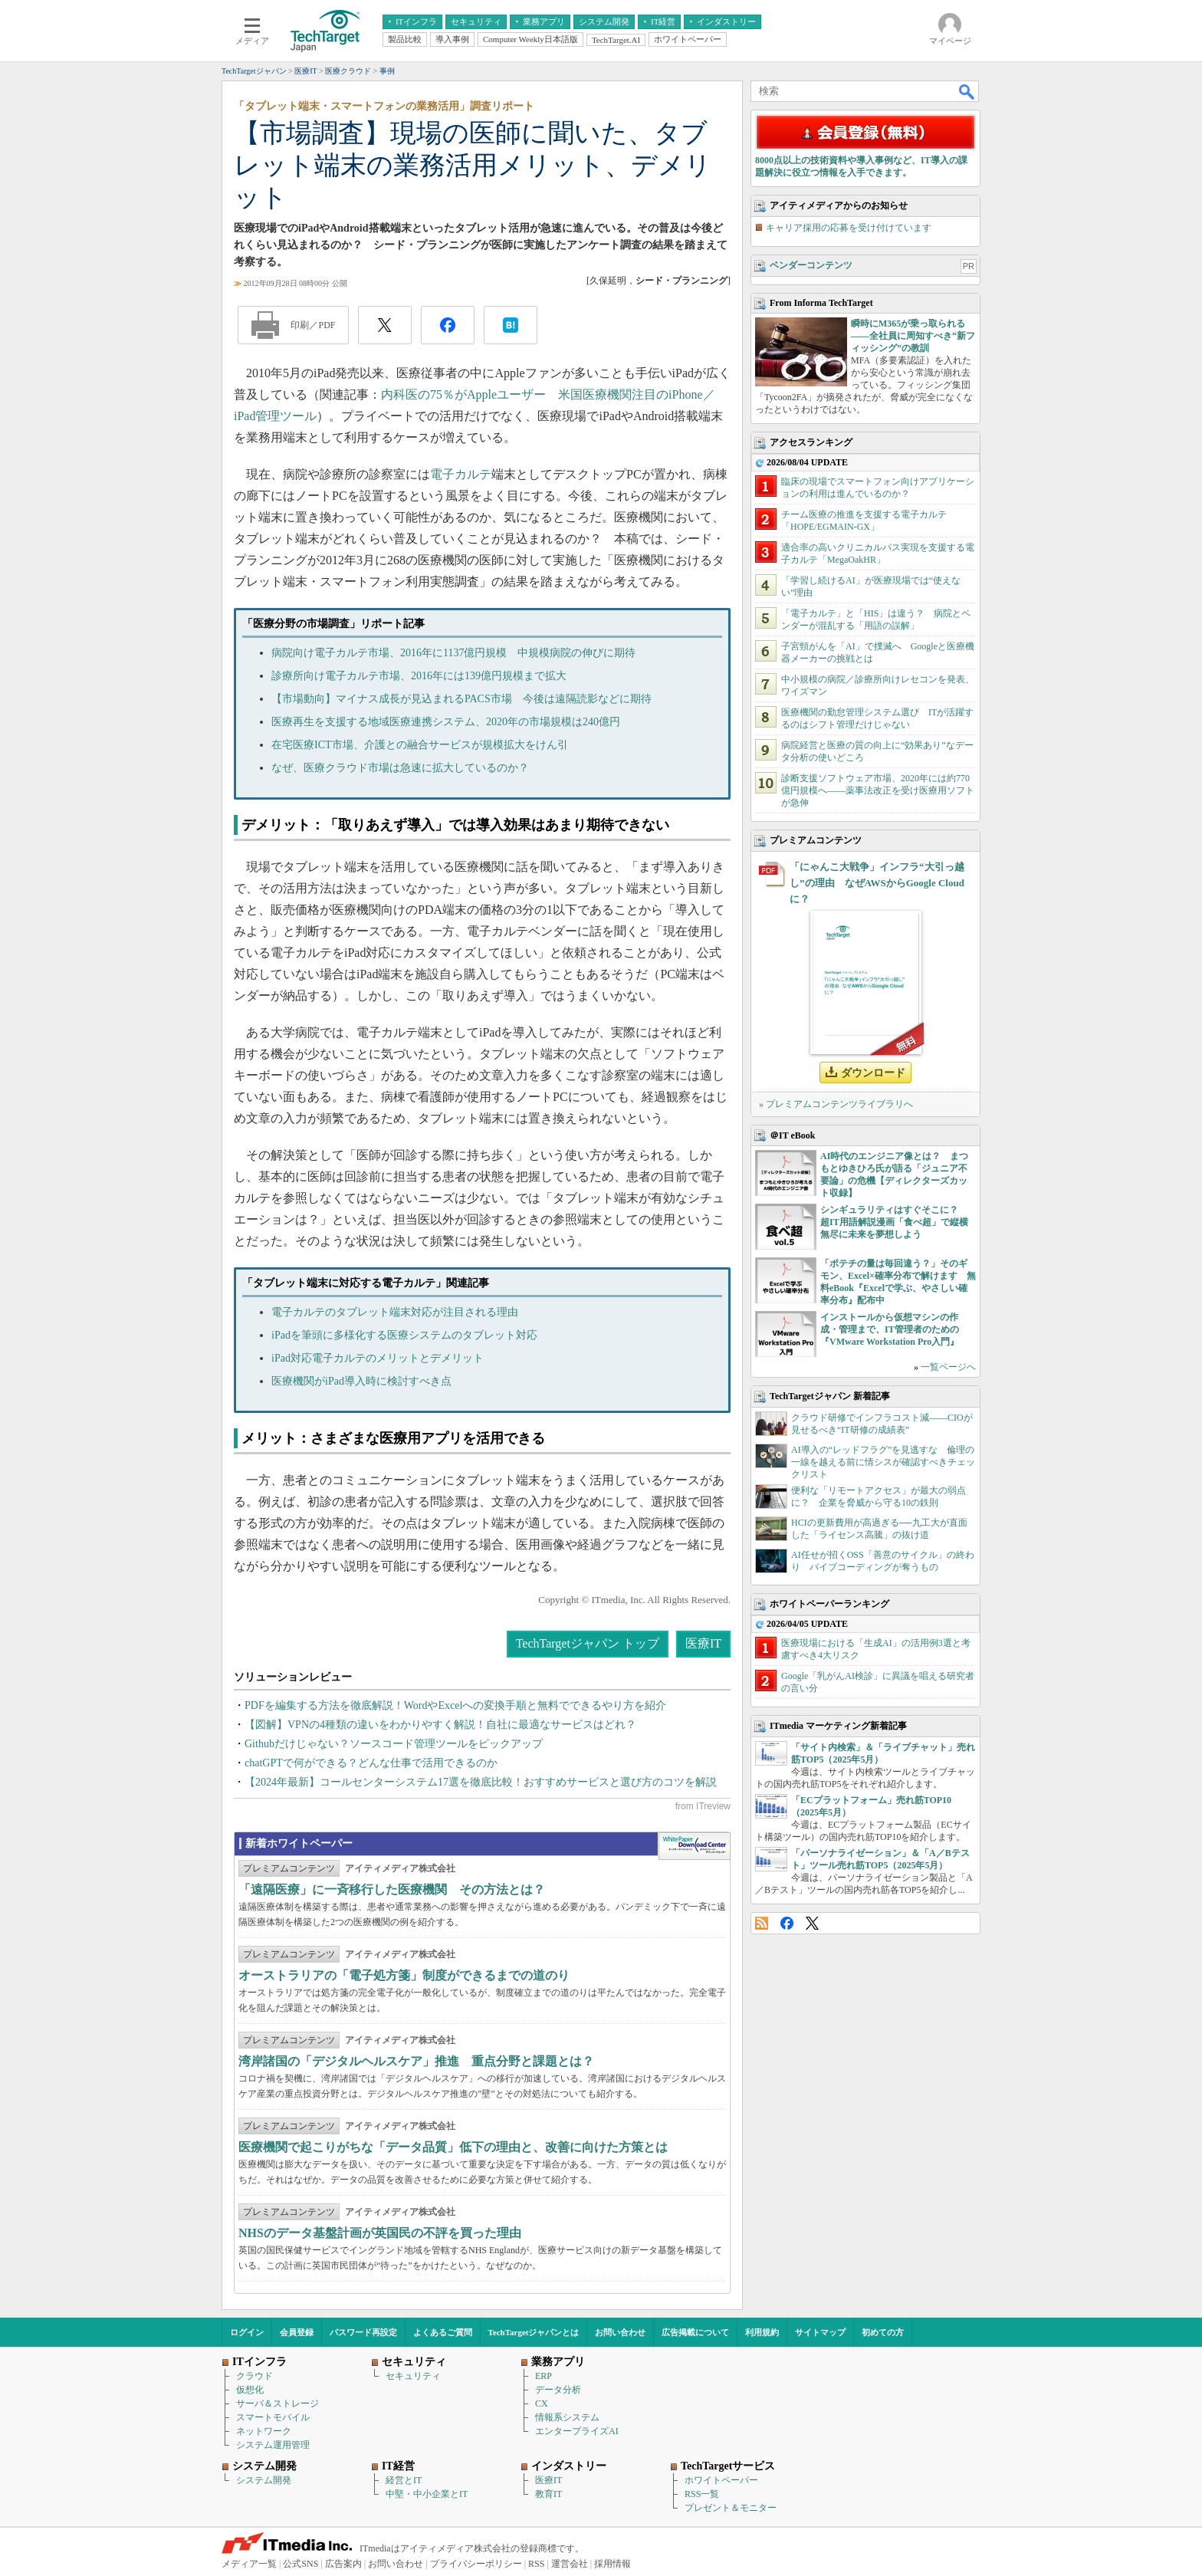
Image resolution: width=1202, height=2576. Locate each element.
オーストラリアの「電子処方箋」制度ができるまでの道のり (404, 1975)
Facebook (786, 1923)
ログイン (247, 2332)
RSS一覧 (702, 2494)
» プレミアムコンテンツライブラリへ (836, 1104)
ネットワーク (263, 2431)
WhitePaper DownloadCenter (694, 1846)
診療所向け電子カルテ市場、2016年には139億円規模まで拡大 (419, 676)
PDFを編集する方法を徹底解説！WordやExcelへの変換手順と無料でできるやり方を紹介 (455, 1705)
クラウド (254, 2376)
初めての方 (883, 2332)
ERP (543, 2376)
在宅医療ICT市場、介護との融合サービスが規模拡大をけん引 (419, 745)
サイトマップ (820, 2332)
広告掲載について (695, 2332)
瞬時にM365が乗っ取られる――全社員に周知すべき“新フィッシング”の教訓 (913, 335)
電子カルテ (460, 474)
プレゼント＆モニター (731, 2507)
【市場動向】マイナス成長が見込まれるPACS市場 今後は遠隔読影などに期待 (461, 699)
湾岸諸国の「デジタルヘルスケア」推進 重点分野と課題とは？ (416, 2061)
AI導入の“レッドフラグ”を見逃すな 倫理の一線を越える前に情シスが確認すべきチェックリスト (883, 1462)
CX (541, 2403)
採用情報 (612, 2563)
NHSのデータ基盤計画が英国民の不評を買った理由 (379, 2232)
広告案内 (343, 2563)
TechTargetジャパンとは (534, 2332)
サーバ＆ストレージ (277, 2403)
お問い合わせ (620, 2332)
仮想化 (250, 2389)
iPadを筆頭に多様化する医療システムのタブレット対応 (404, 1335)
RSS (761, 1923)
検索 (967, 91)
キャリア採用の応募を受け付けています (848, 227)
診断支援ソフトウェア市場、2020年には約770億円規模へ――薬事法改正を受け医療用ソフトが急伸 (877, 790)
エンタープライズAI (577, 2431)
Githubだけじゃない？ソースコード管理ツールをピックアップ (394, 1744)
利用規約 (762, 2332)
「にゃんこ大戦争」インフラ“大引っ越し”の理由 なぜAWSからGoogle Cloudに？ (877, 883)
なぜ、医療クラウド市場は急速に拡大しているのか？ (400, 768)
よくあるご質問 (442, 2332)
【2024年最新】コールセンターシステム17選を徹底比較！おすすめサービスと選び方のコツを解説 (481, 1782)
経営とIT (404, 2480)
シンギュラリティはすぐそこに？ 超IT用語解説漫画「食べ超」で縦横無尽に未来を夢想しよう (894, 1222)
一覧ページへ (948, 1367)
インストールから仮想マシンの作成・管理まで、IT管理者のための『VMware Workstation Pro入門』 (889, 1329)
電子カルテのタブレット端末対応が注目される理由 (394, 1312)
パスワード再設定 (363, 2332)
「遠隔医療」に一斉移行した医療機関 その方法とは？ (391, 1889)
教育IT (548, 2494)
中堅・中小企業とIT (427, 2494)
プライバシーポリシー (476, 2563)
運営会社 (569, 2563)
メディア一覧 (249, 2563)
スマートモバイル (273, 2417)
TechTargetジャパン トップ (587, 1643)
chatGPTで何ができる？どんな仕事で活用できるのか (371, 1763)
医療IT (703, 1643)
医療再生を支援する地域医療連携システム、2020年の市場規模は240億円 (445, 722)
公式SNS (300, 2563)
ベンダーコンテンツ (811, 265)
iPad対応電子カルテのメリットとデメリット (377, 1358)
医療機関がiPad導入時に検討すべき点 (361, 1381)
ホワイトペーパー (721, 2480)
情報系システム (567, 2417)
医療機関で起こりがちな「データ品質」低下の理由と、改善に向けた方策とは (453, 2147)
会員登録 (297, 2332)
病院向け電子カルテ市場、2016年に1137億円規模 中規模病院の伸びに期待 (453, 653)
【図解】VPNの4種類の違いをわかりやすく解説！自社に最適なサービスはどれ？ (440, 1724)
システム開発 (263, 2480)
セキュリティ (413, 2376)
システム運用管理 (273, 2445)
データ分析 (558, 2389)
